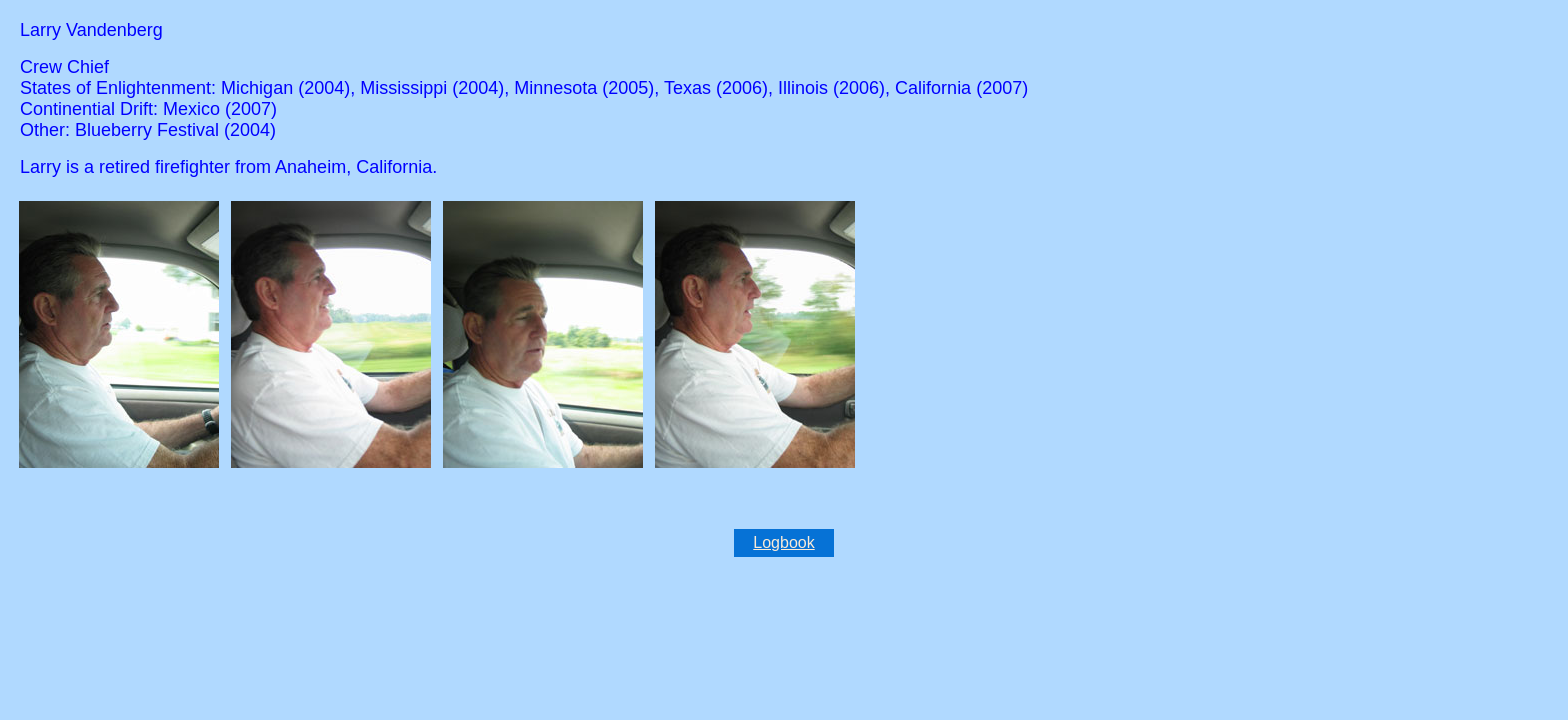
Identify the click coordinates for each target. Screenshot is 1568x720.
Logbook (783, 542)
